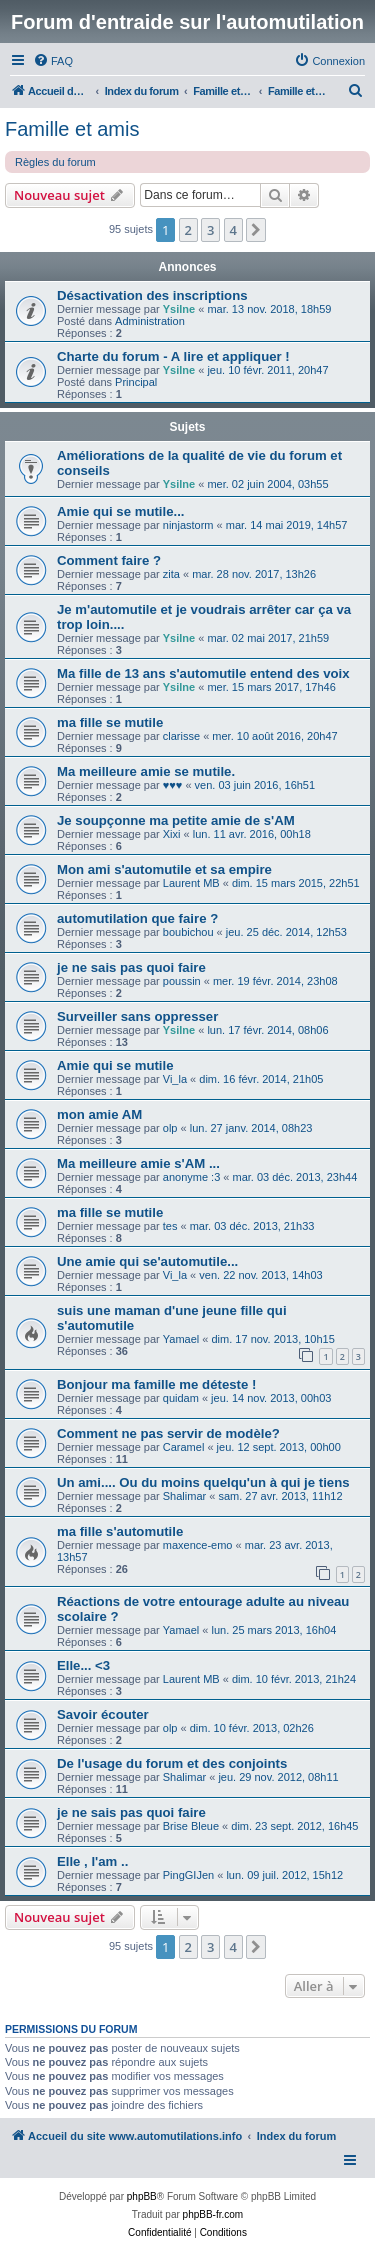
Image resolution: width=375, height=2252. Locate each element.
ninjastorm (188, 525)
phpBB (142, 2196)
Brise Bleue (191, 1826)
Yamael (181, 1339)
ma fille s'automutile (120, 1531)
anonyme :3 (191, 1177)
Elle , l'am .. (92, 1861)
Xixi (172, 834)
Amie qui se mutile (115, 1065)
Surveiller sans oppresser (137, 1016)
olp (170, 1128)
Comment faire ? (109, 560)
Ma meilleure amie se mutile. (146, 771)
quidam (181, 1398)
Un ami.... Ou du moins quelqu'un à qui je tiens (203, 1482)
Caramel (184, 1447)
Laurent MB (191, 883)
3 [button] (210, 230)
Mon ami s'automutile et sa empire (164, 869)
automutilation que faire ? (137, 918)
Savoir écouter (103, 1714)
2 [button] (188, 230)
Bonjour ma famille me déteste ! (156, 1384)
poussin (182, 981)
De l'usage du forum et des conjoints (172, 1763)
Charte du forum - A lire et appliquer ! (173, 356)
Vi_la (175, 1079)
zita (171, 574)
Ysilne (179, 309)
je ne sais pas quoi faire (131, 967)
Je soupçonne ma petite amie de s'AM (176, 820)
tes (170, 1226)
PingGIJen (188, 1875)
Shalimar (184, 1496)
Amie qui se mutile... (121, 511)
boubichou (188, 932)
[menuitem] (53, 61)
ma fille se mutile (110, 722)
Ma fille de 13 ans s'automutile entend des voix (203, 673)
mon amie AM (99, 1114)
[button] (256, 230)
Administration (150, 321)
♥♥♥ (173, 785)
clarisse (181, 736)
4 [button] (233, 230)
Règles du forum (55, 162)
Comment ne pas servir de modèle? (168, 1433)
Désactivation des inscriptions (152, 295)
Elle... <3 (83, 1665)
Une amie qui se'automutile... (147, 1261)
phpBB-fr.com (213, 2214)
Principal (136, 382)
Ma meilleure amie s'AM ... (138, 1163)
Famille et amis (72, 129)
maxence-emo (198, 1545)
